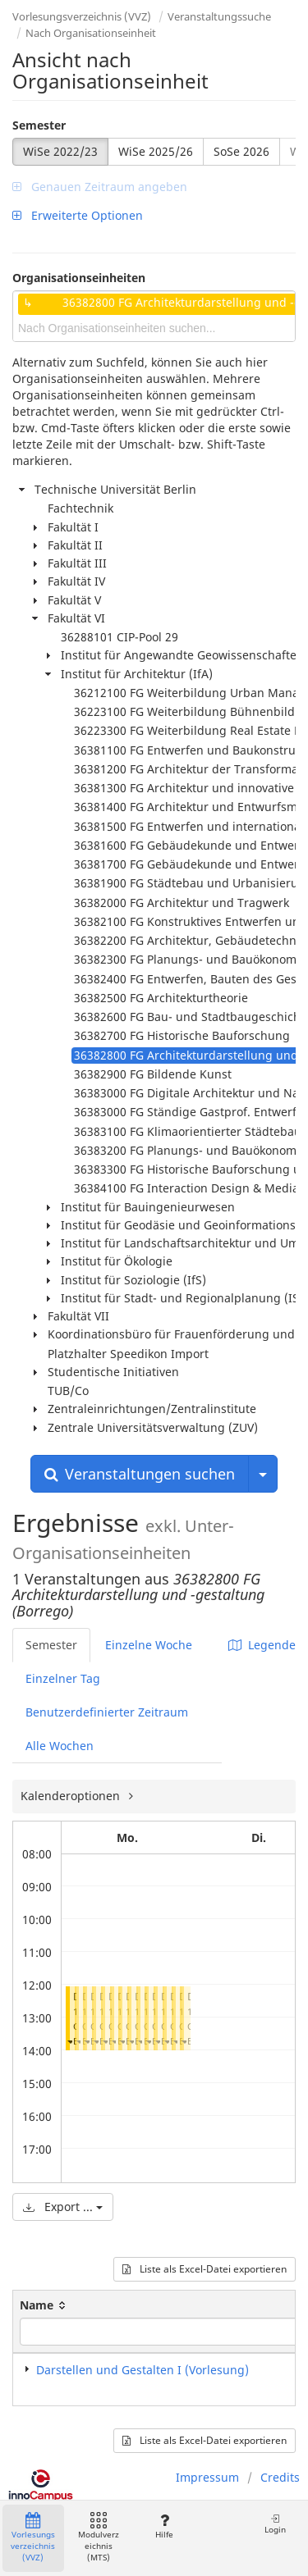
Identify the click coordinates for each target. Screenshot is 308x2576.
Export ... (63, 2206)
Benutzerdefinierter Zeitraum (106, 1712)
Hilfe (164, 2526)
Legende (262, 1645)
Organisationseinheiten (78, 277)
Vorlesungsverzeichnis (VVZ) (81, 16)
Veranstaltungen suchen (139, 1474)
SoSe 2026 (241, 151)
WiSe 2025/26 (155, 151)
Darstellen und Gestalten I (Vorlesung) (142, 2370)
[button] (70, 2041)
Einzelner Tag (62, 1678)
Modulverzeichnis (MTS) (98, 2538)
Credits (280, 2477)
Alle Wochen (59, 1745)
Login (275, 2524)
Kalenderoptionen (72, 1795)
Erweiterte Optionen (77, 215)
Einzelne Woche (148, 1645)
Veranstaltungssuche (219, 16)
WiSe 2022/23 (60, 151)
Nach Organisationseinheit (90, 32)
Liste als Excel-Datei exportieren (204, 2269)
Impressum (207, 2477)
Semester (39, 125)
